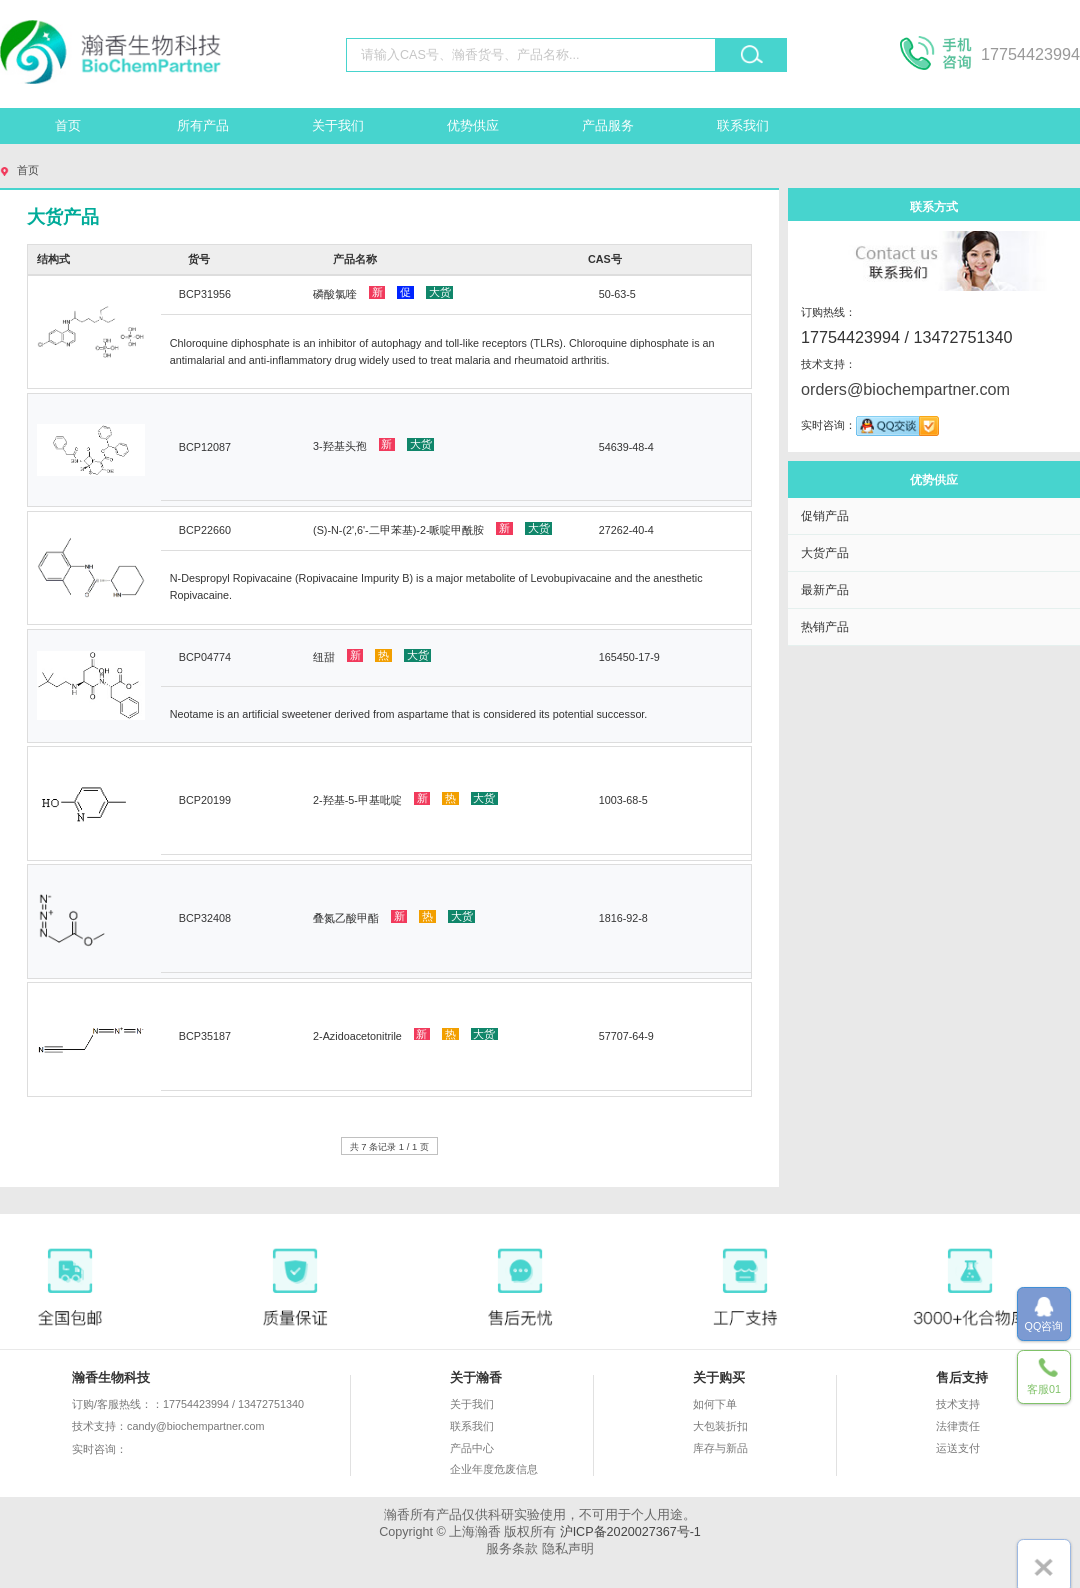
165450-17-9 (629, 657)
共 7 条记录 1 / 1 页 (389, 1146)
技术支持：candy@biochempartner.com (168, 1426)
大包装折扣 (720, 1426)
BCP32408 (205, 918)
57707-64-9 (626, 1036)
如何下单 (715, 1404)
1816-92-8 (623, 918)
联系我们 (743, 126)
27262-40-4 (626, 530)
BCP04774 (205, 657)
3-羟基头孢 (373, 445)
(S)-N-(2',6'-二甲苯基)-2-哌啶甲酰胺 (432, 529)
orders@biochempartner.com (905, 389)
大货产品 (825, 552)
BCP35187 (205, 1036)
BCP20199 (205, 800)
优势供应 (473, 126)
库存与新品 (720, 1448)
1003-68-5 (623, 800)
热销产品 (825, 626)
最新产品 (825, 589)
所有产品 (203, 126)
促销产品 (825, 515)
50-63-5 (617, 294)
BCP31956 (205, 294)
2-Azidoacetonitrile (405, 1035)
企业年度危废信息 (494, 1469)
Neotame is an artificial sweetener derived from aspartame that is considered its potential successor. (409, 714)
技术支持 (958, 1404)
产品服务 (608, 126)
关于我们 (338, 126)
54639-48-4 (626, 447)
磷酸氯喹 (383, 293)
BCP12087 (205, 447)
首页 (68, 126)
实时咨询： (158, 1450)
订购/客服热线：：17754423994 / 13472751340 (188, 1404)
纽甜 (372, 656)
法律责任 (958, 1426)
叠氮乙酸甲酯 (394, 917)
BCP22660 (205, 530)
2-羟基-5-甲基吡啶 (405, 799)
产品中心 (472, 1448)
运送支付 (958, 1448)
